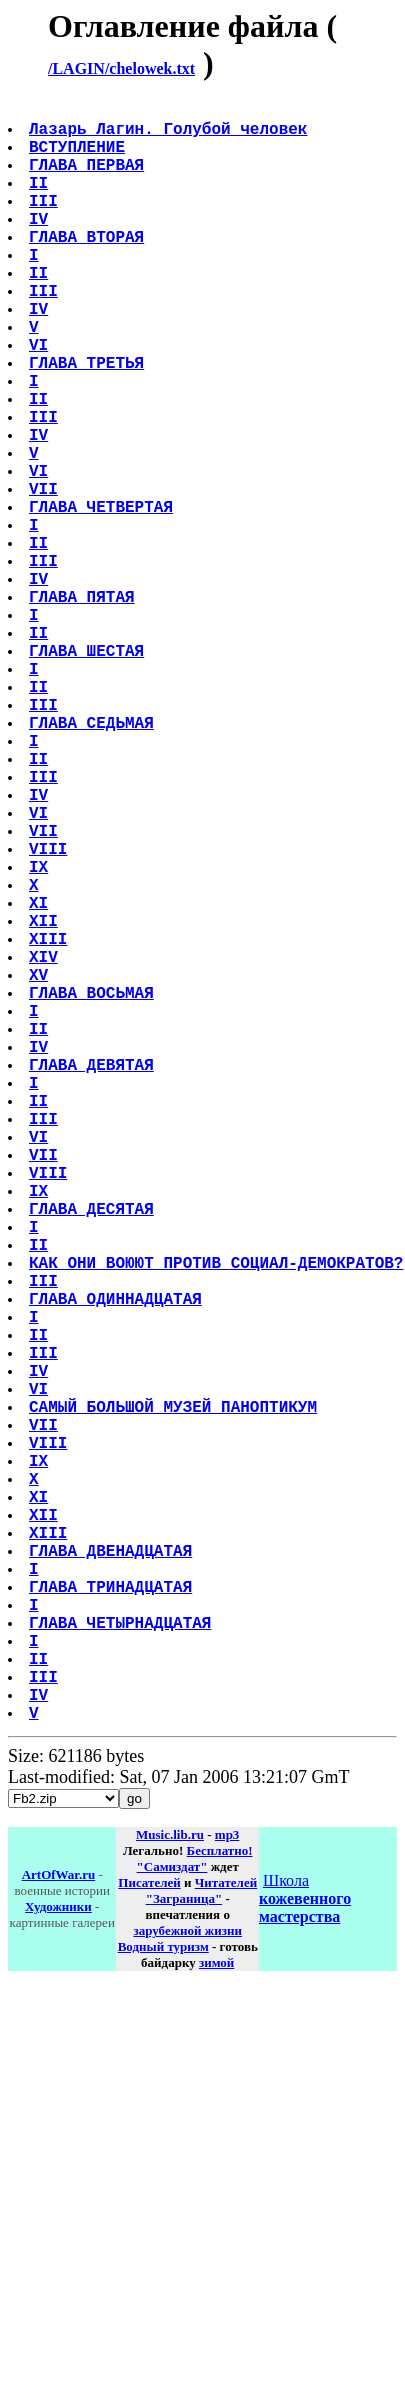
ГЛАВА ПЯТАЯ (84, 708)
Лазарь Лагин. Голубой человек (170, 136)
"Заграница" (184, 2258)
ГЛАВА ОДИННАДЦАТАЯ (117, 1566)
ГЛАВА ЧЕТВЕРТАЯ (103, 598)
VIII (50, 1016)
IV (40, 246)
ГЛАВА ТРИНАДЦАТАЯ (112, 1918)
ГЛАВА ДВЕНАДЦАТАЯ (112, 1874)
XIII (50, 1126)
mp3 (227, 2194)
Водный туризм (163, 2306)
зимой (216, 2322)
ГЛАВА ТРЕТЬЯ (88, 422)
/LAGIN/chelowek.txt (121, 68)
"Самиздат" (172, 2226)
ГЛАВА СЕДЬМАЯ (93, 862)
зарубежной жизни (187, 2290)
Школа (305, 2258)
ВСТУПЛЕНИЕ (79, 158)
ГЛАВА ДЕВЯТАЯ (93, 1280)
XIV (45, 1148)
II (40, 202)
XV (40, 1170)
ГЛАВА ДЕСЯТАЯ (93, 1456)
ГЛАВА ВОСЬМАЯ (93, 1192)
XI (40, 1082)
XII (45, 1104)
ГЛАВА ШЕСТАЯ (88, 774)
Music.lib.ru (170, 2194)
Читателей (226, 2242)
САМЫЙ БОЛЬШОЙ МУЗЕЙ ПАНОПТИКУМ (175, 1698)
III (45, 224)
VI (40, 400)
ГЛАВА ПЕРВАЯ (88, 180)
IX (40, 1038)
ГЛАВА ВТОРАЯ (88, 268)
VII (45, 576)
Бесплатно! (220, 2210)
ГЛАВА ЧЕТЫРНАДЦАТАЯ (122, 1962)
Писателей (149, 2242)
